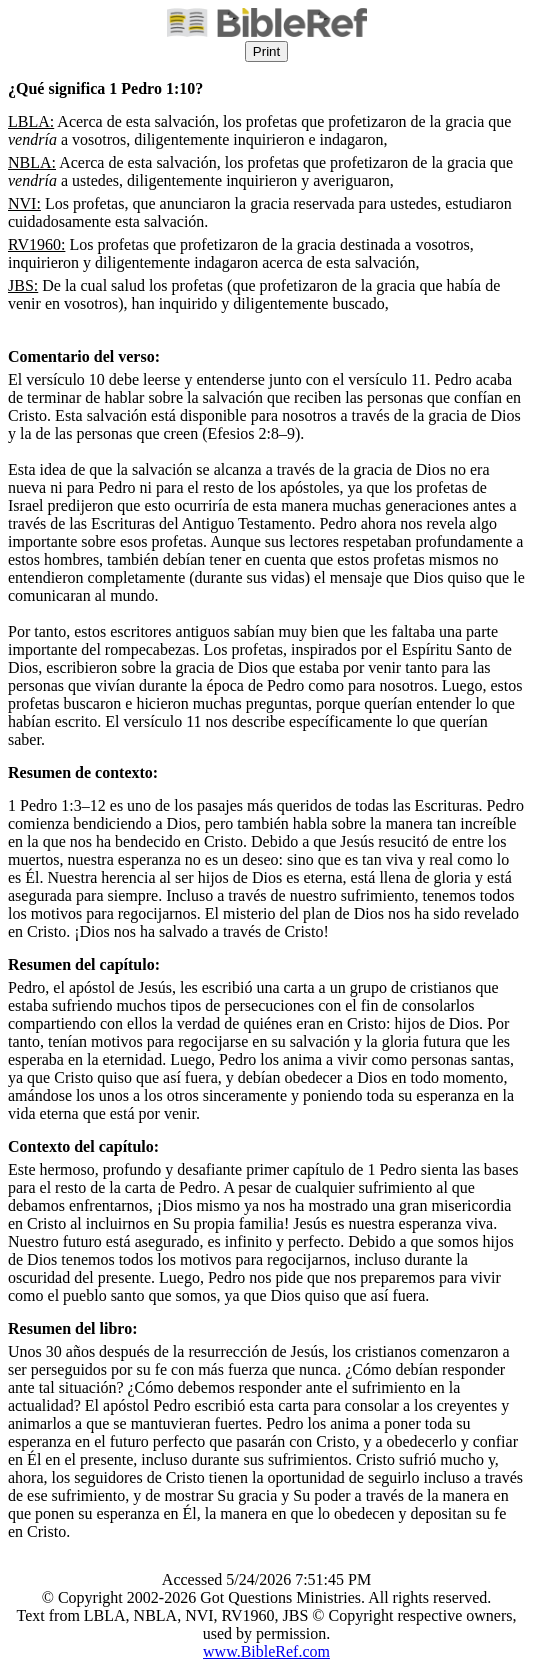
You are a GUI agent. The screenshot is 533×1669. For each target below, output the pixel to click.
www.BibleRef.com (266, 1651)
